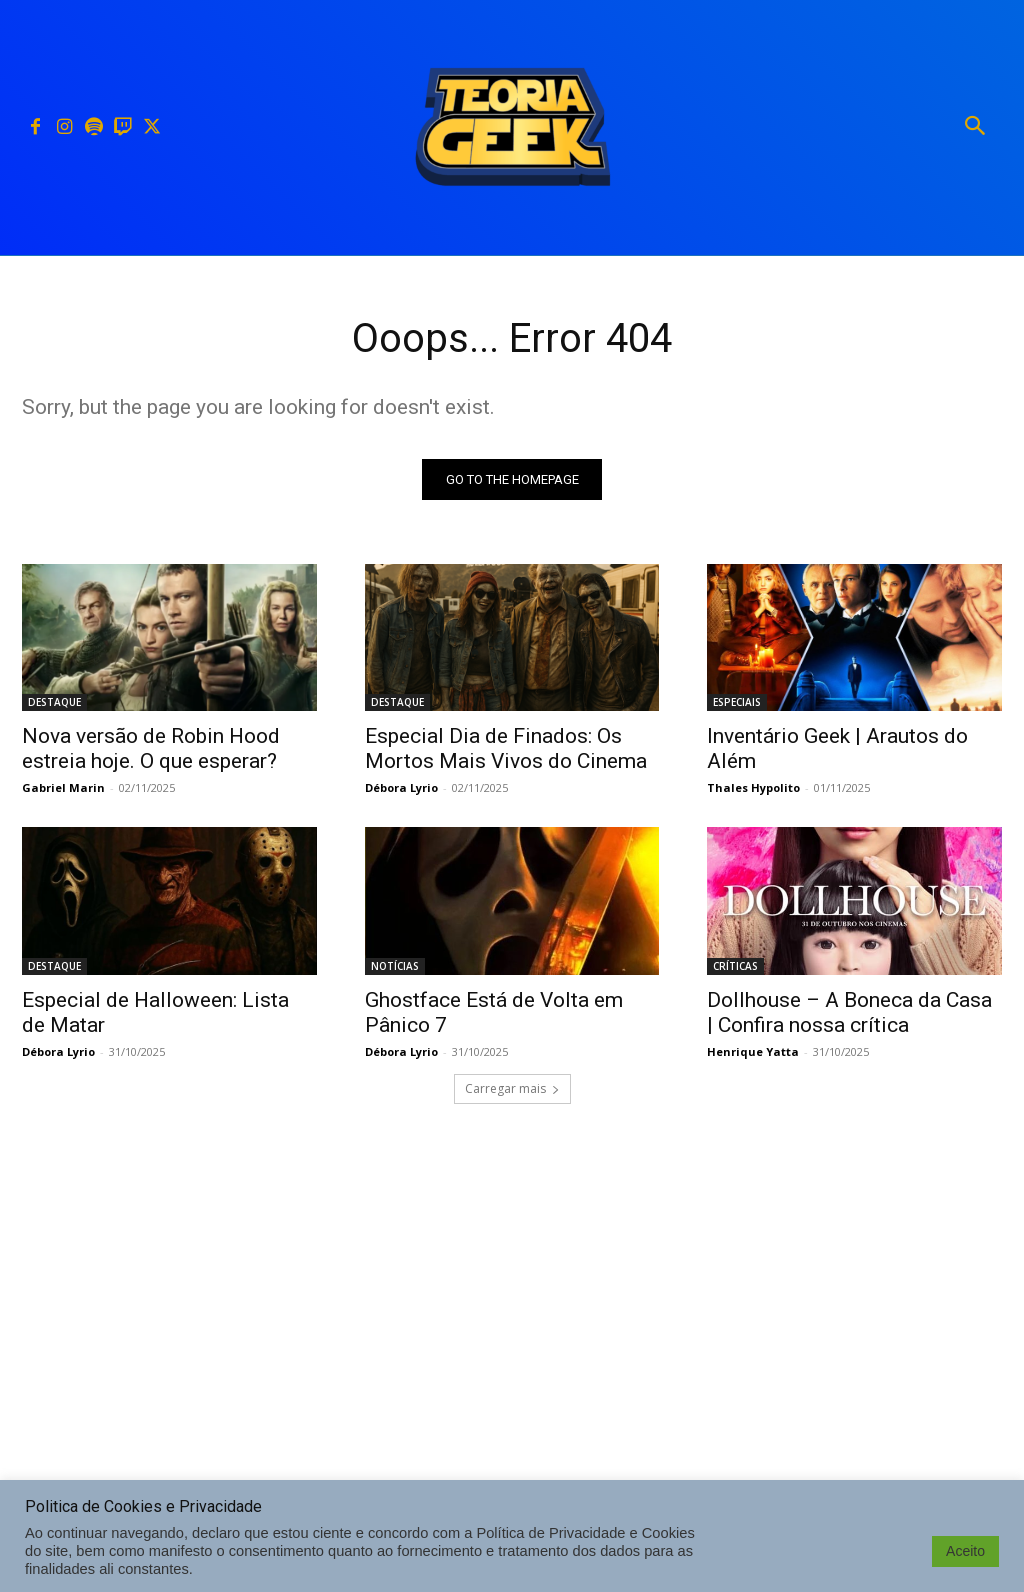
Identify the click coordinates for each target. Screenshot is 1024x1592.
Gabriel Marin (63, 787)
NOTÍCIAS (395, 965)
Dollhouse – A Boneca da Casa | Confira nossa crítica (849, 1011)
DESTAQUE (54, 702)
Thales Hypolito (753, 787)
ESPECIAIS (737, 702)
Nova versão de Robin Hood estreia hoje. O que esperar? (151, 748)
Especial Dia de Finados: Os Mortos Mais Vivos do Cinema (506, 748)
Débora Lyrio (401, 787)
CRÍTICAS (735, 965)
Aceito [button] (965, 1551)
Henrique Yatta (753, 1050)
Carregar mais (512, 1088)
